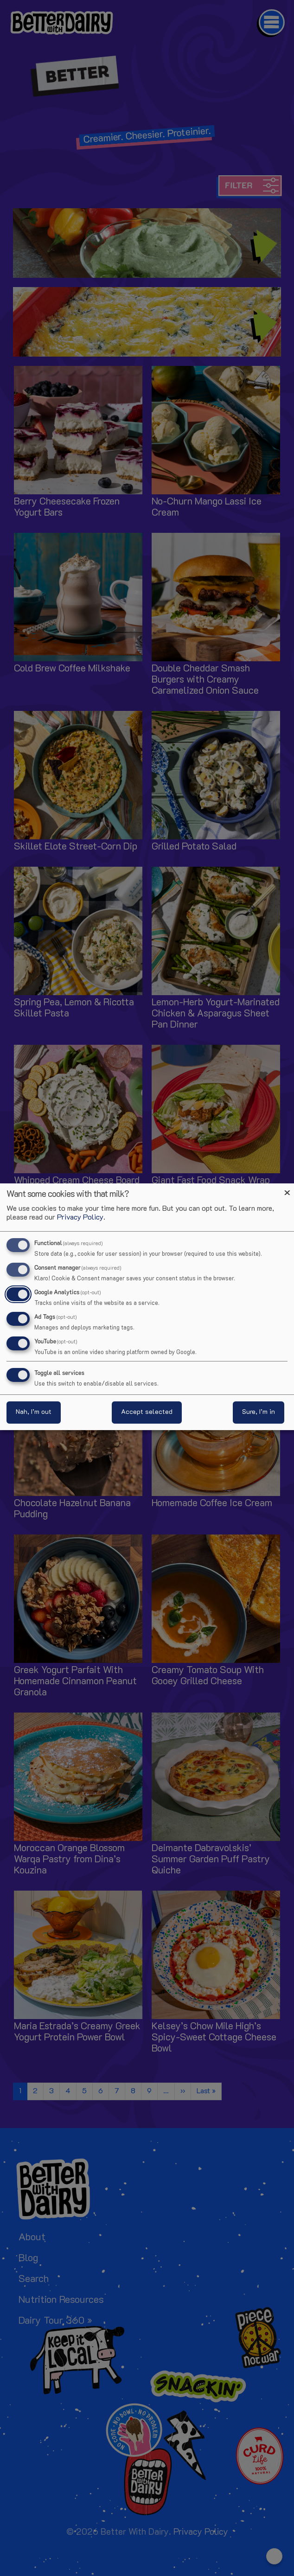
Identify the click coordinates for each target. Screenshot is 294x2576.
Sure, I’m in (258, 1412)
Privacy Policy (80, 1217)
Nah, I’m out (33, 1412)
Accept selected (147, 1412)
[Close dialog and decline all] (287, 1189)
